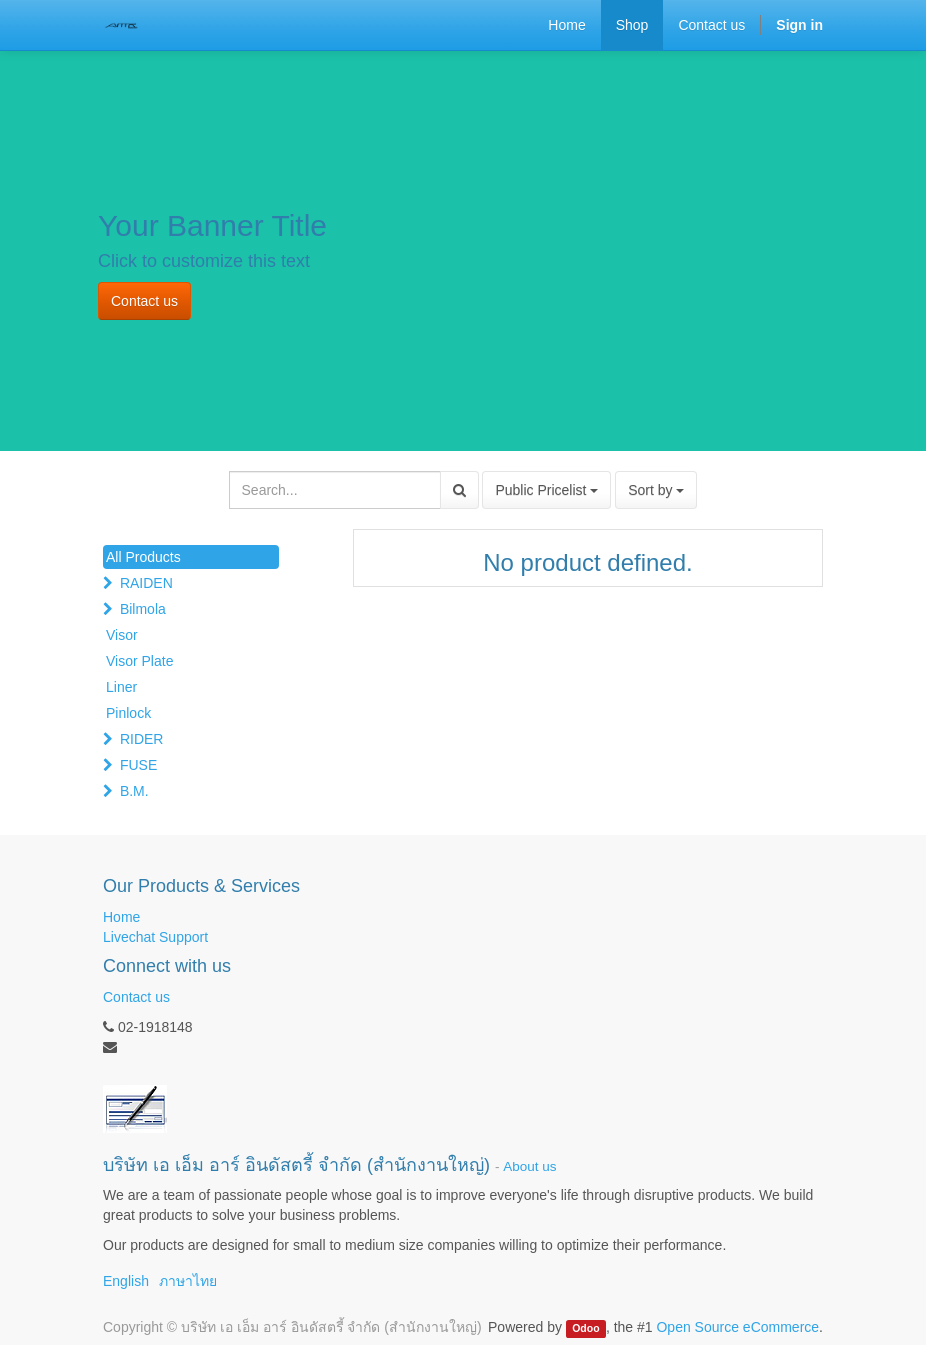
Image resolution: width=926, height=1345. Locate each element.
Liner (121, 687)
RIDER (142, 739)
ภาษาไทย (188, 1281)
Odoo (585, 1328)
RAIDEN (146, 583)
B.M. (134, 791)
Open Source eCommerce (737, 1327)
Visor (122, 635)
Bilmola (143, 609)
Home (121, 917)
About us (529, 1166)
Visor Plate (139, 661)
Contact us (144, 301)
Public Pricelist (546, 490)
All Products (143, 557)
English (126, 1281)
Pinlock (128, 713)
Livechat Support (155, 937)
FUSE (138, 765)
